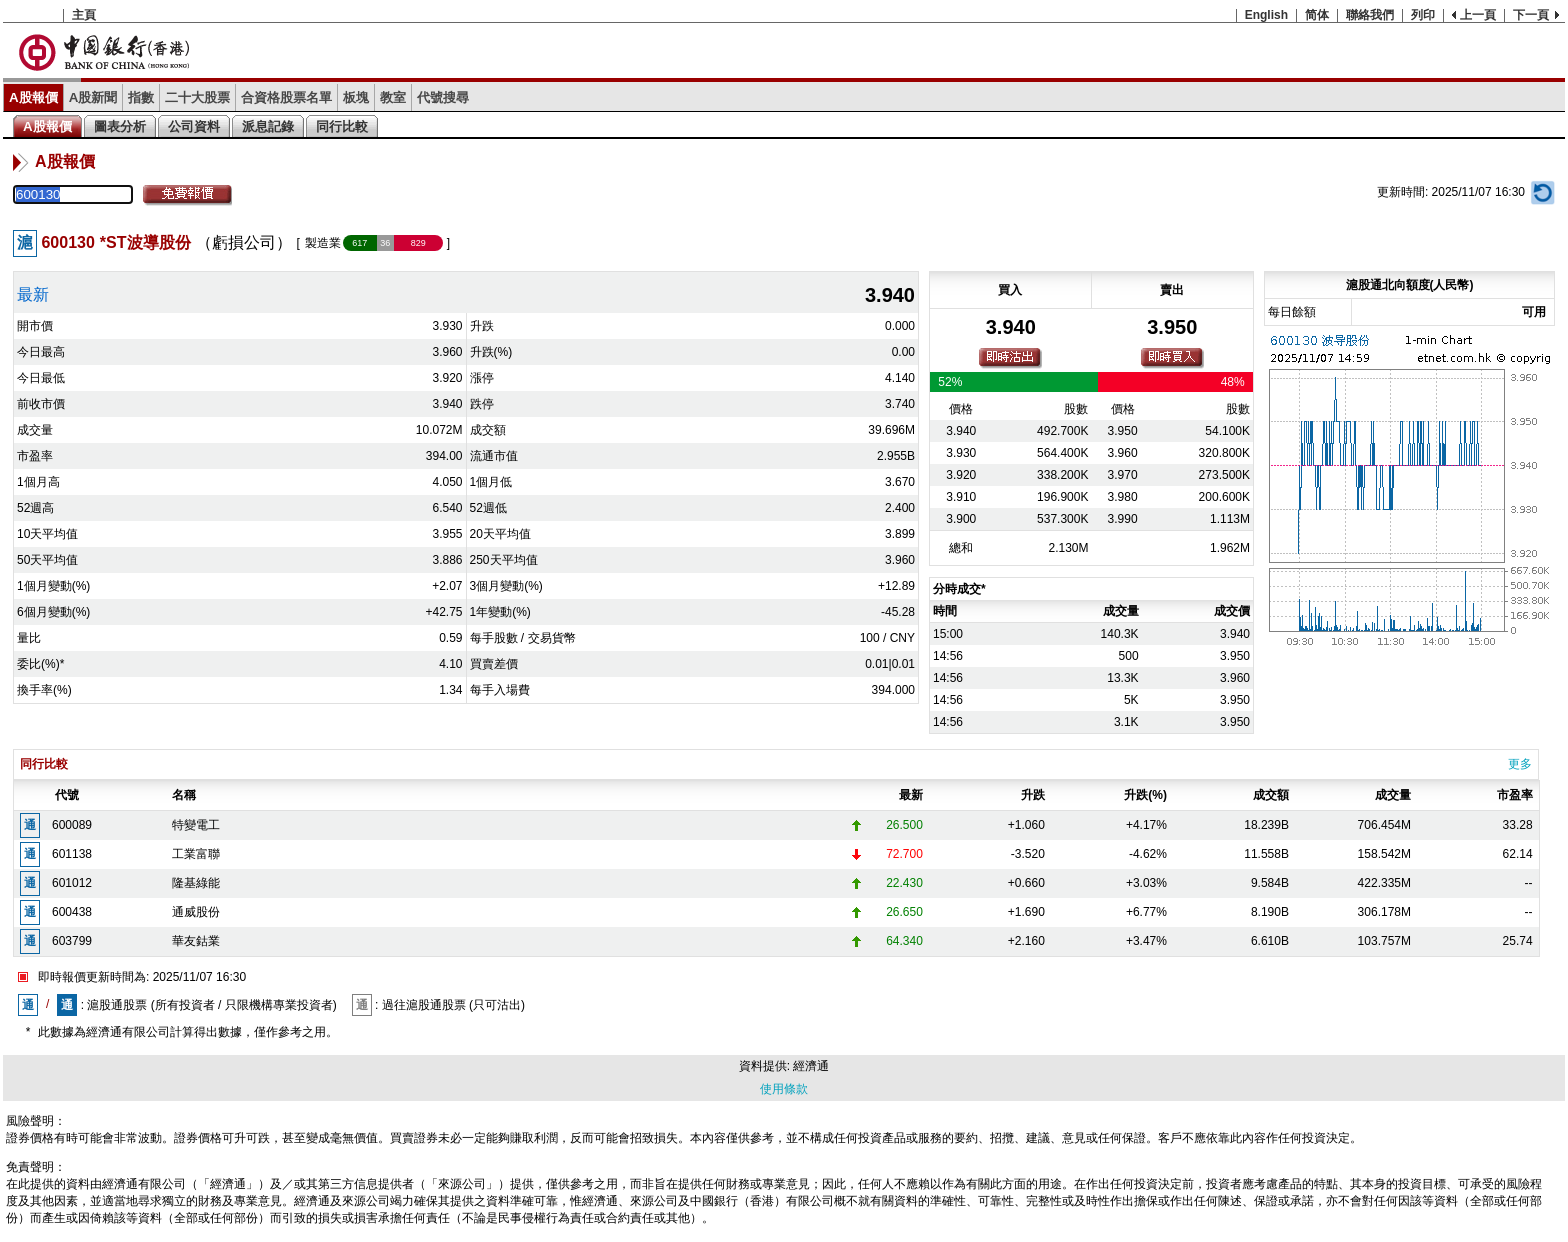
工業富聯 (196, 854)
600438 (72, 912)
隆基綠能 (196, 883)
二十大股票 (197, 97)
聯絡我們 (1370, 15)
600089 (72, 825)
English (1266, 15)
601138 (72, 854)
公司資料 (194, 126)
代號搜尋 (443, 97)
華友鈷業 (196, 941)
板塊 (356, 97)
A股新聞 (93, 97)
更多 (1520, 764)
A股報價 (33, 97)
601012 (72, 883)
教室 (393, 97)
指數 (141, 97)
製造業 (323, 243)
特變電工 (196, 825)
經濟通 (811, 1066)
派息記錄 (268, 126)
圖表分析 (120, 126)
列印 (1423, 15)
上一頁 (1478, 15)
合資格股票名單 (286, 97)
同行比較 (342, 126)
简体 (1317, 15)
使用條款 (784, 1089)
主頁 (84, 15)
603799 (72, 941)
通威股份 (196, 912)
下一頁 (1531, 15)
